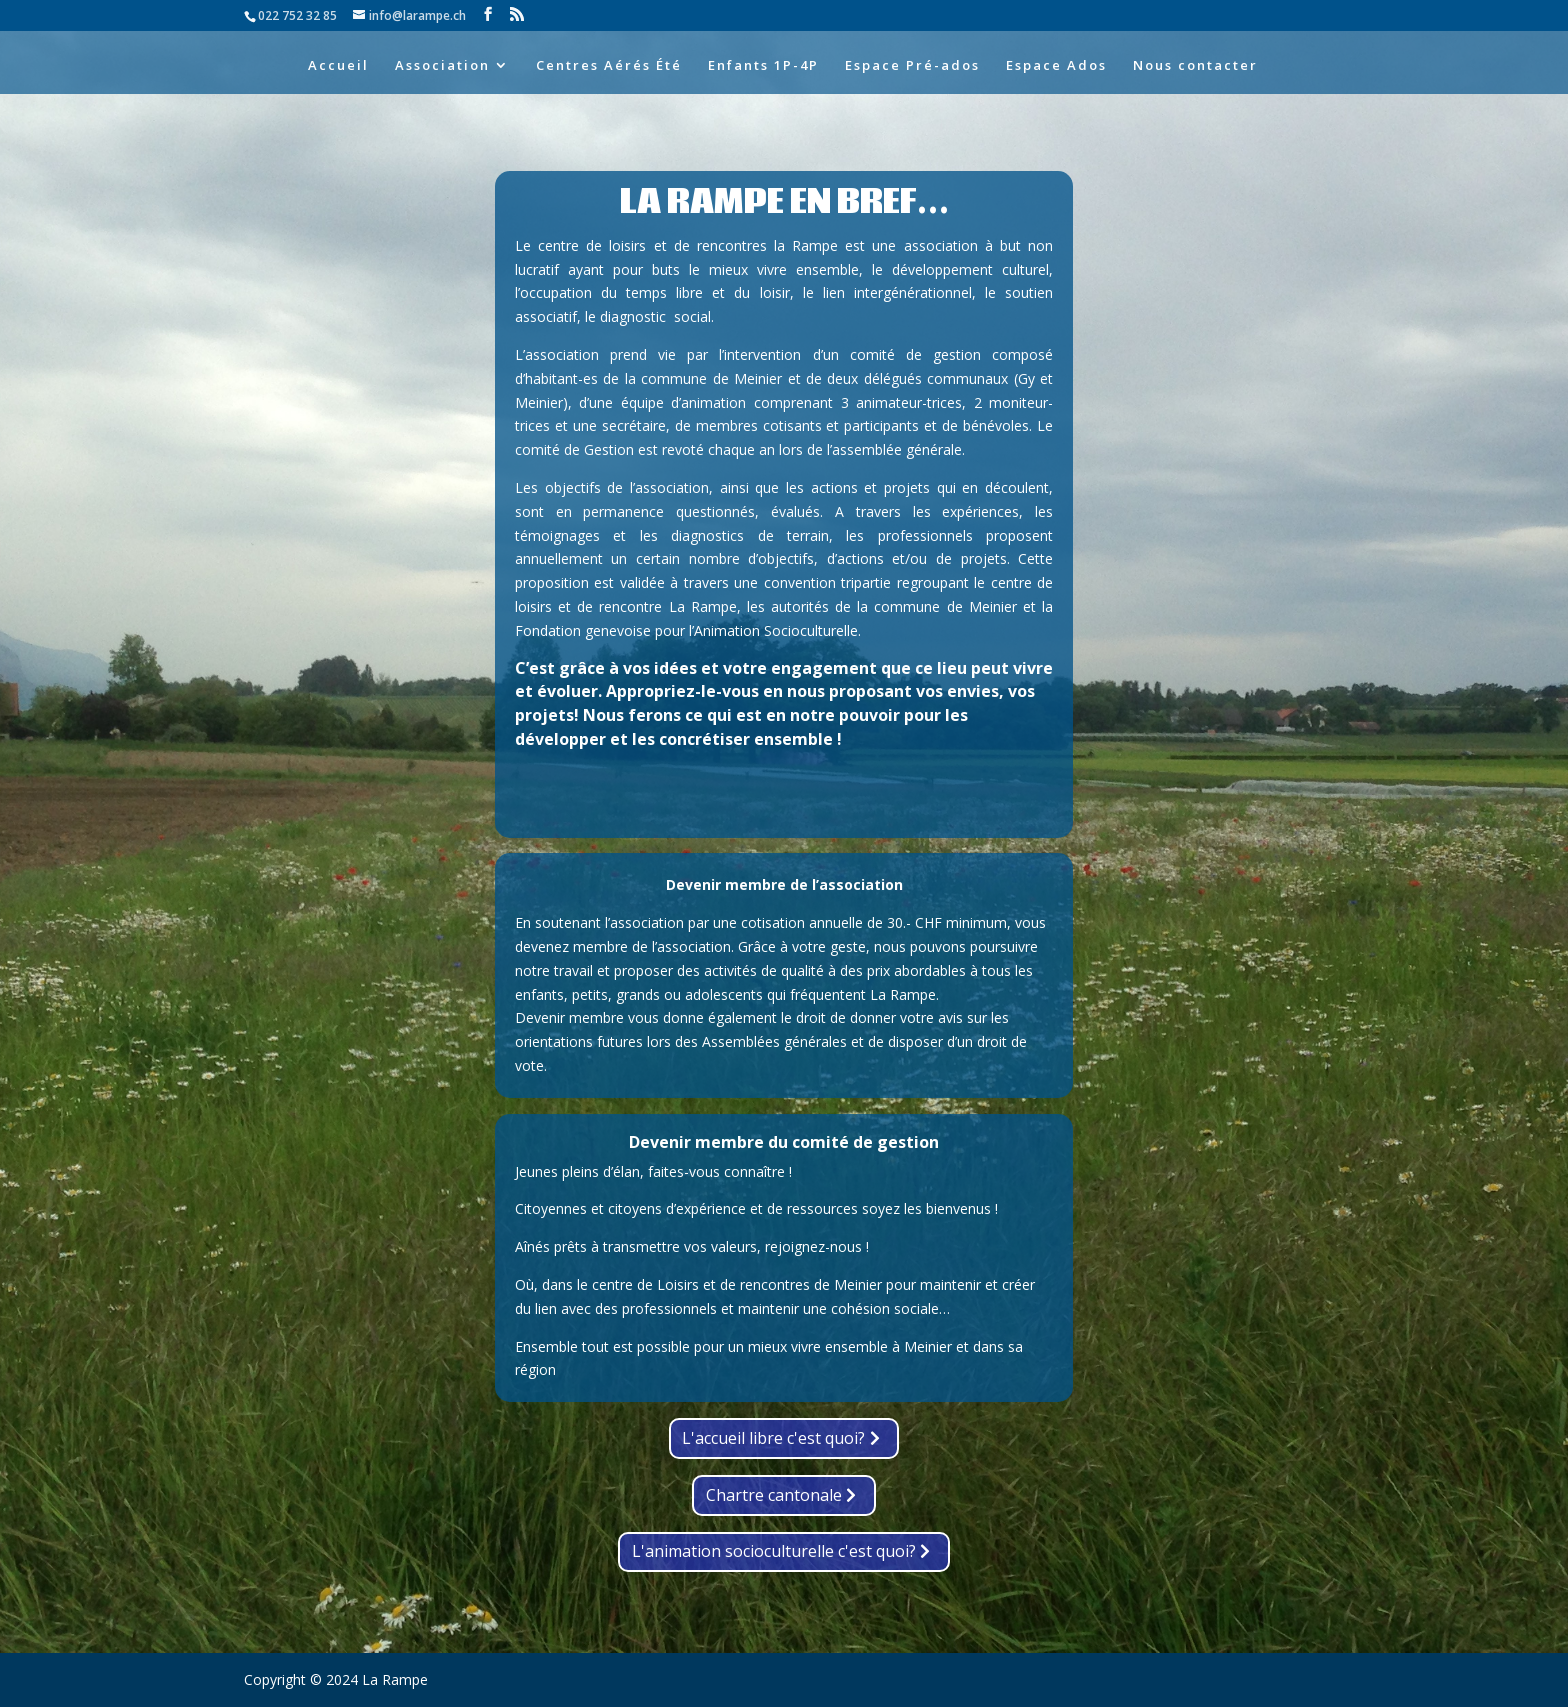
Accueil (338, 66)
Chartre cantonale (774, 1495)
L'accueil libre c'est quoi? (773, 1438)
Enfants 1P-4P (763, 66)
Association (442, 66)
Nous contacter (1195, 66)
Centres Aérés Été (609, 66)
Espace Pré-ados (912, 66)
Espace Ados (1056, 66)
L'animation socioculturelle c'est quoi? (774, 1551)
